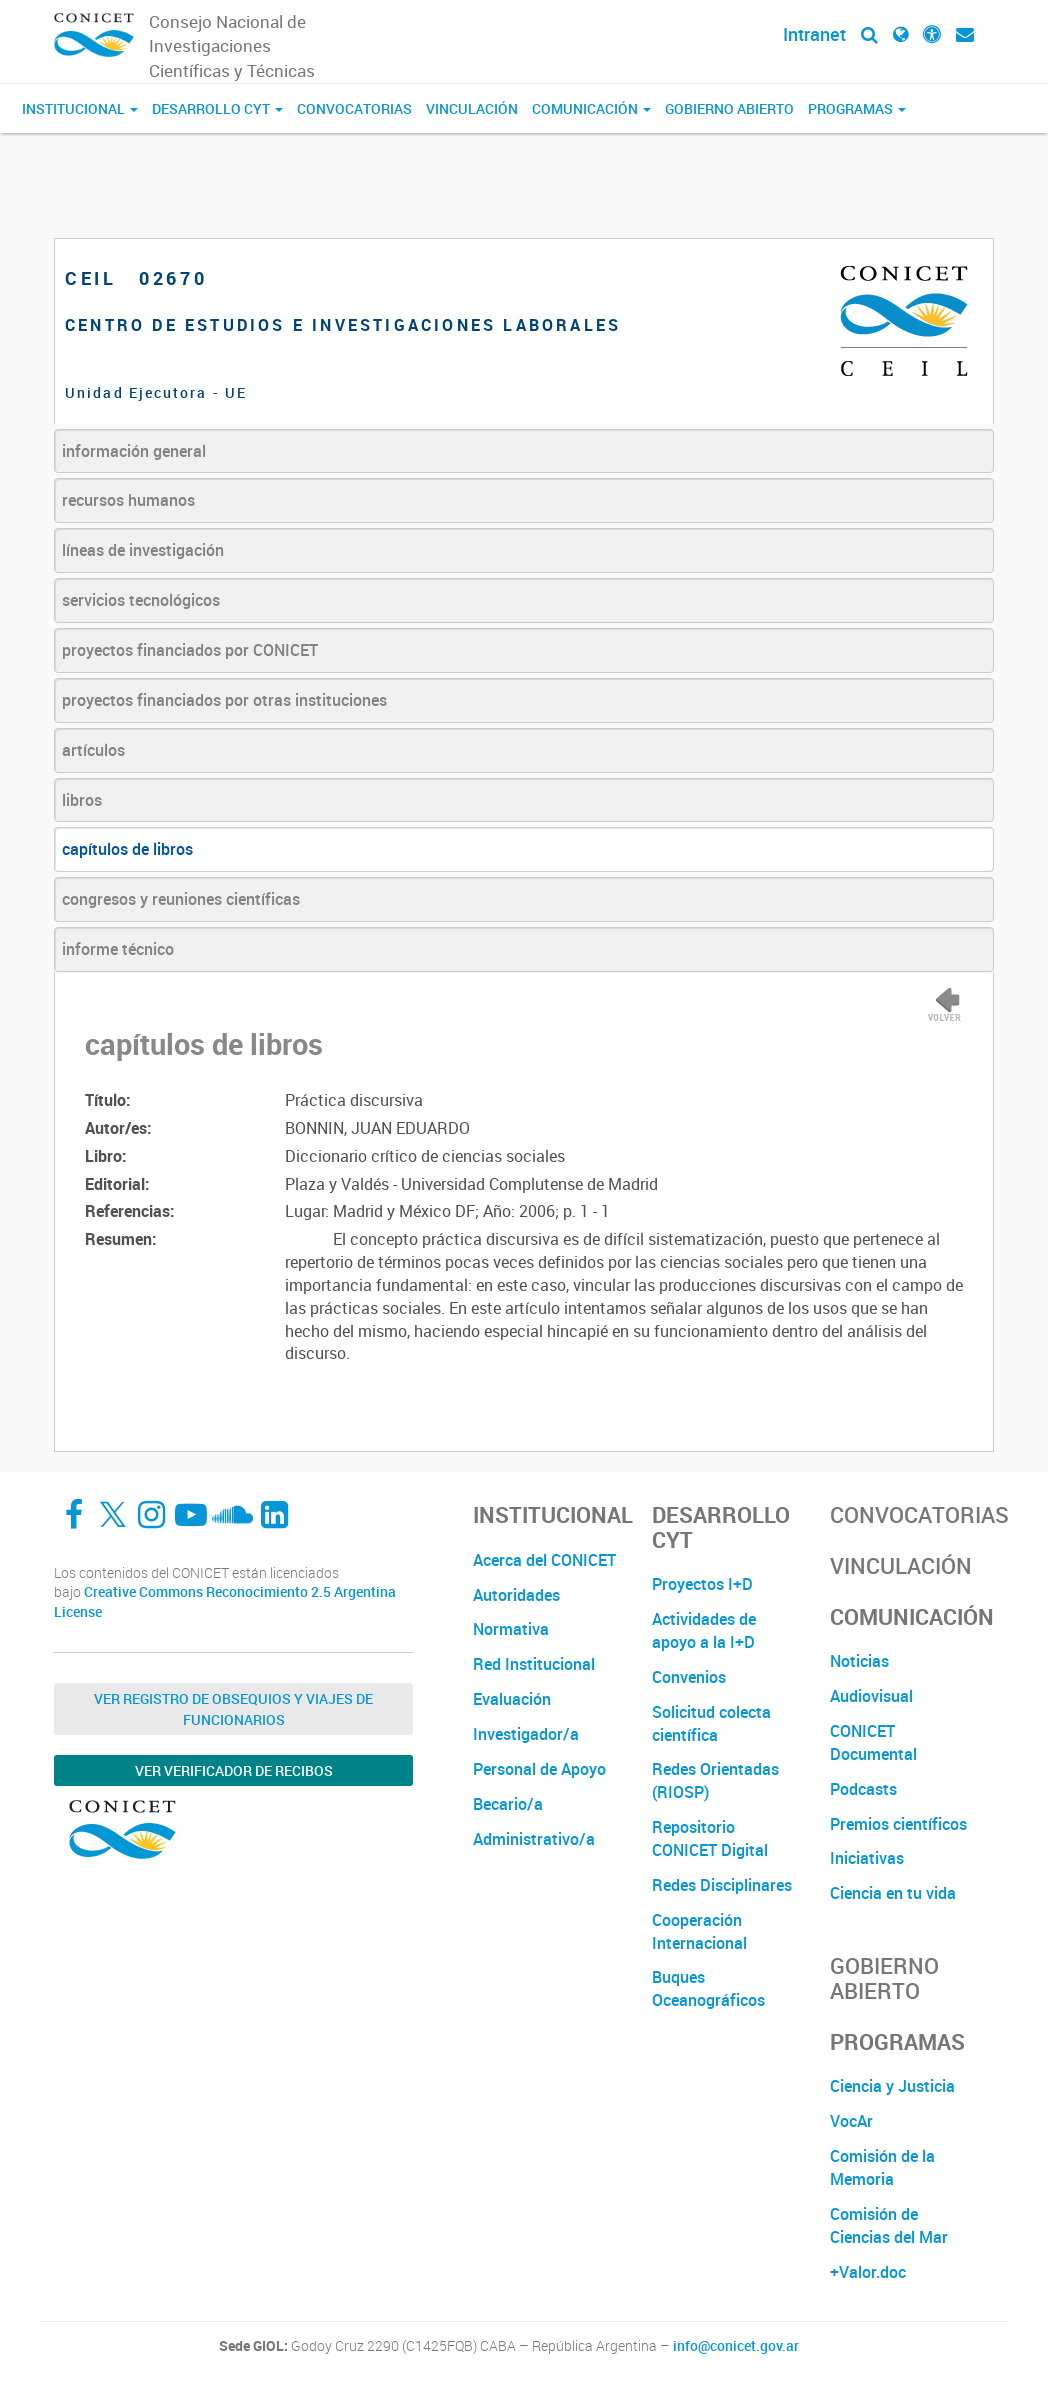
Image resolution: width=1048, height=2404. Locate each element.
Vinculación (472, 108)
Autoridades (516, 1595)
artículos (93, 750)
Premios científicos (898, 1824)
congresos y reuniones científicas (181, 899)
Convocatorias (354, 108)
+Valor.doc (868, 2272)
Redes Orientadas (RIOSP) (715, 1780)
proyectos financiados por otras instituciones (224, 700)
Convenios (689, 1677)
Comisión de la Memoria (882, 2167)
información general (134, 451)
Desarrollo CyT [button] (217, 108)
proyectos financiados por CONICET (190, 650)
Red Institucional (534, 1664)
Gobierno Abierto (729, 108)
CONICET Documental (873, 1742)
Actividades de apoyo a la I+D (704, 1630)
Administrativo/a (534, 1839)
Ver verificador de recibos (234, 1770)
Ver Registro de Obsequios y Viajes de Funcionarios (233, 1709)
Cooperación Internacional (699, 1931)
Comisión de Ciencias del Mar (889, 2225)
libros (82, 800)
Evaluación (512, 1699)
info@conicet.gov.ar (736, 2346)
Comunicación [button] (591, 108)
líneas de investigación (143, 550)
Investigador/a (526, 1734)
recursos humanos (128, 500)
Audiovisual (871, 1696)
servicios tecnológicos (141, 600)
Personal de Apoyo (539, 1769)
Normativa (511, 1629)
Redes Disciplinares (722, 1885)
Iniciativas (867, 1858)
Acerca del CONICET (544, 1560)
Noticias (859, 1661)
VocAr (851, 2121)
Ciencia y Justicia (892, 2086)
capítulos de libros (127, 849)
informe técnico (118, 949)
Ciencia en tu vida (893, 1893)
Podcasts (863, 1789)
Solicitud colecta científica (711, 1723)
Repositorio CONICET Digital (710, 1838)
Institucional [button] (80, 108)
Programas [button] (857, 108)
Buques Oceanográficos (708, 1988)
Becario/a (508, 1804)
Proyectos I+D (702, 1584)
